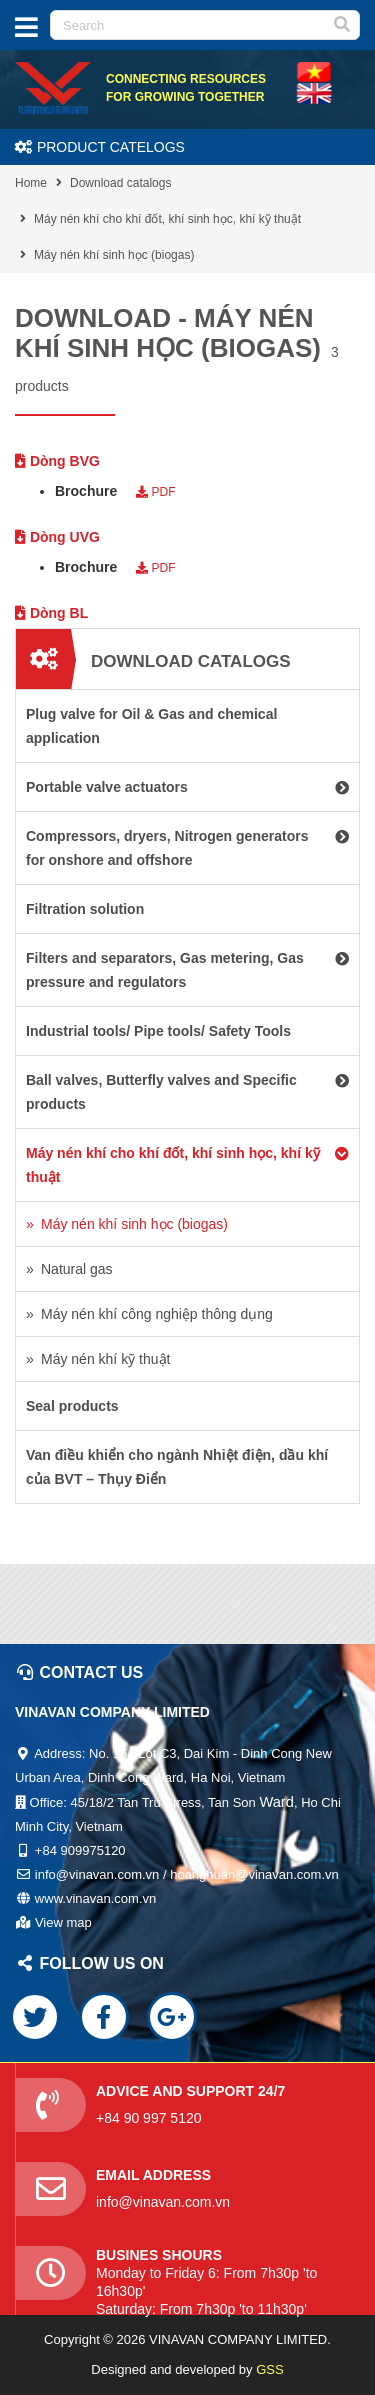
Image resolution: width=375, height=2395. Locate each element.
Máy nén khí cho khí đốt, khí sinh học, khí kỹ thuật (167, 219)
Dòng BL (51, 613)
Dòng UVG (57, 537)
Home (31, 183)
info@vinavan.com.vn (163, 2202)
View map (63, 1922)
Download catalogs (120, 183)
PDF (155, 492)
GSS (269, 2369)
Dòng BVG (57, 461)
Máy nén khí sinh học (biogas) (114, 255)
